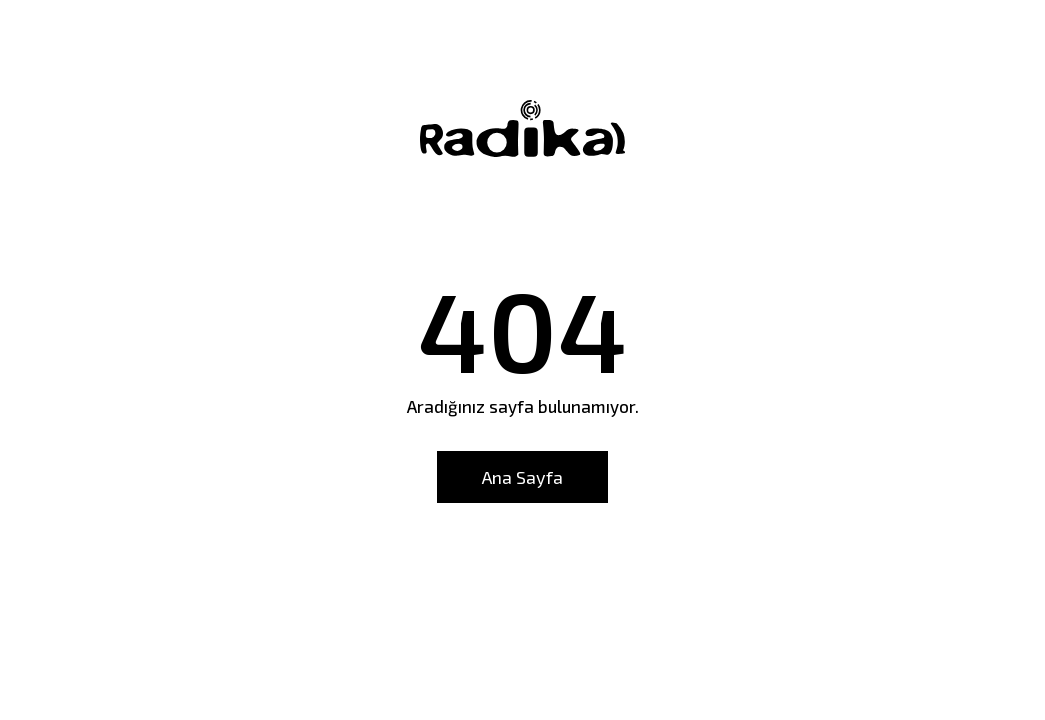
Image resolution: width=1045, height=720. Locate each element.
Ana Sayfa (522, 477)
